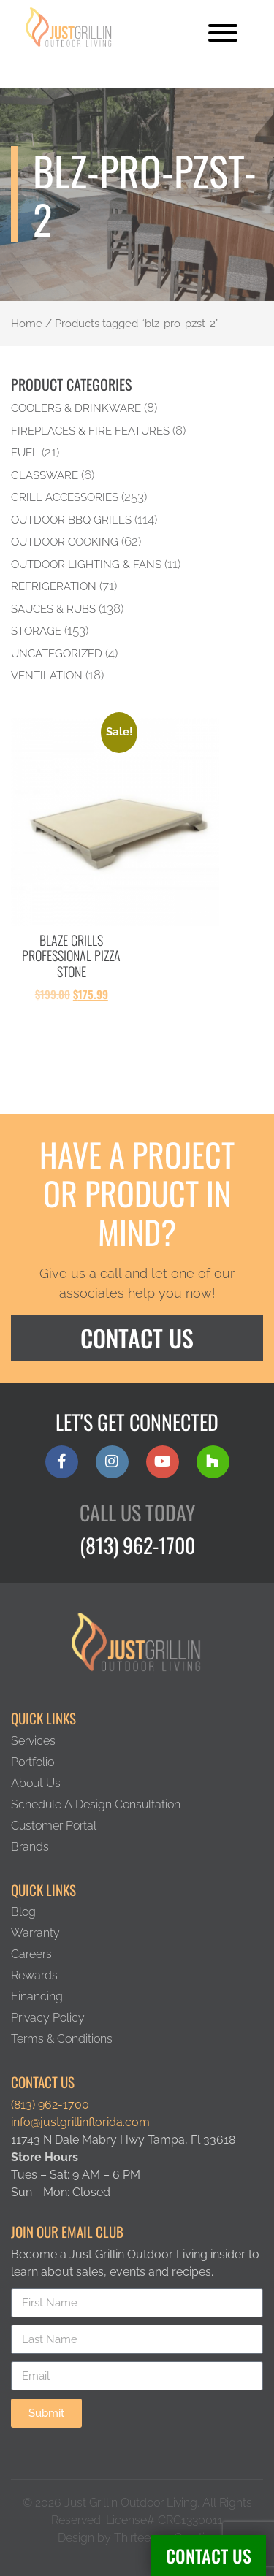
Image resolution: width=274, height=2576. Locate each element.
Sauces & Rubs (53, 609)
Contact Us (208, 2555)
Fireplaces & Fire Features (90, 430)
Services (33, 1741)
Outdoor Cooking (64, 541)
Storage (36, 630)
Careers (31, 1954)
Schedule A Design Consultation (95, 1804)
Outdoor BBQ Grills (71, 519)
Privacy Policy (48, 2018)
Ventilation (47, 675)
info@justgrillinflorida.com (80, 2122)
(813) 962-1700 (137, 1545)
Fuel (25, 452)
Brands (30, 1847)
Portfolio (32, 1762)
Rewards (34, 1975)
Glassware (44, 475)
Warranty (35, 1933)
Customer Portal (53, 1825)
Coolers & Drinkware (76, 408)
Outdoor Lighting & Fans (86, 564)
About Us (36, 1783)
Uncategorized (56, 653)
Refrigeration (53, 586)
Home (26, 323)
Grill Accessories (64, 497)
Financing (37, 1996)
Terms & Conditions (62, 2039)
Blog (23, 1912)
